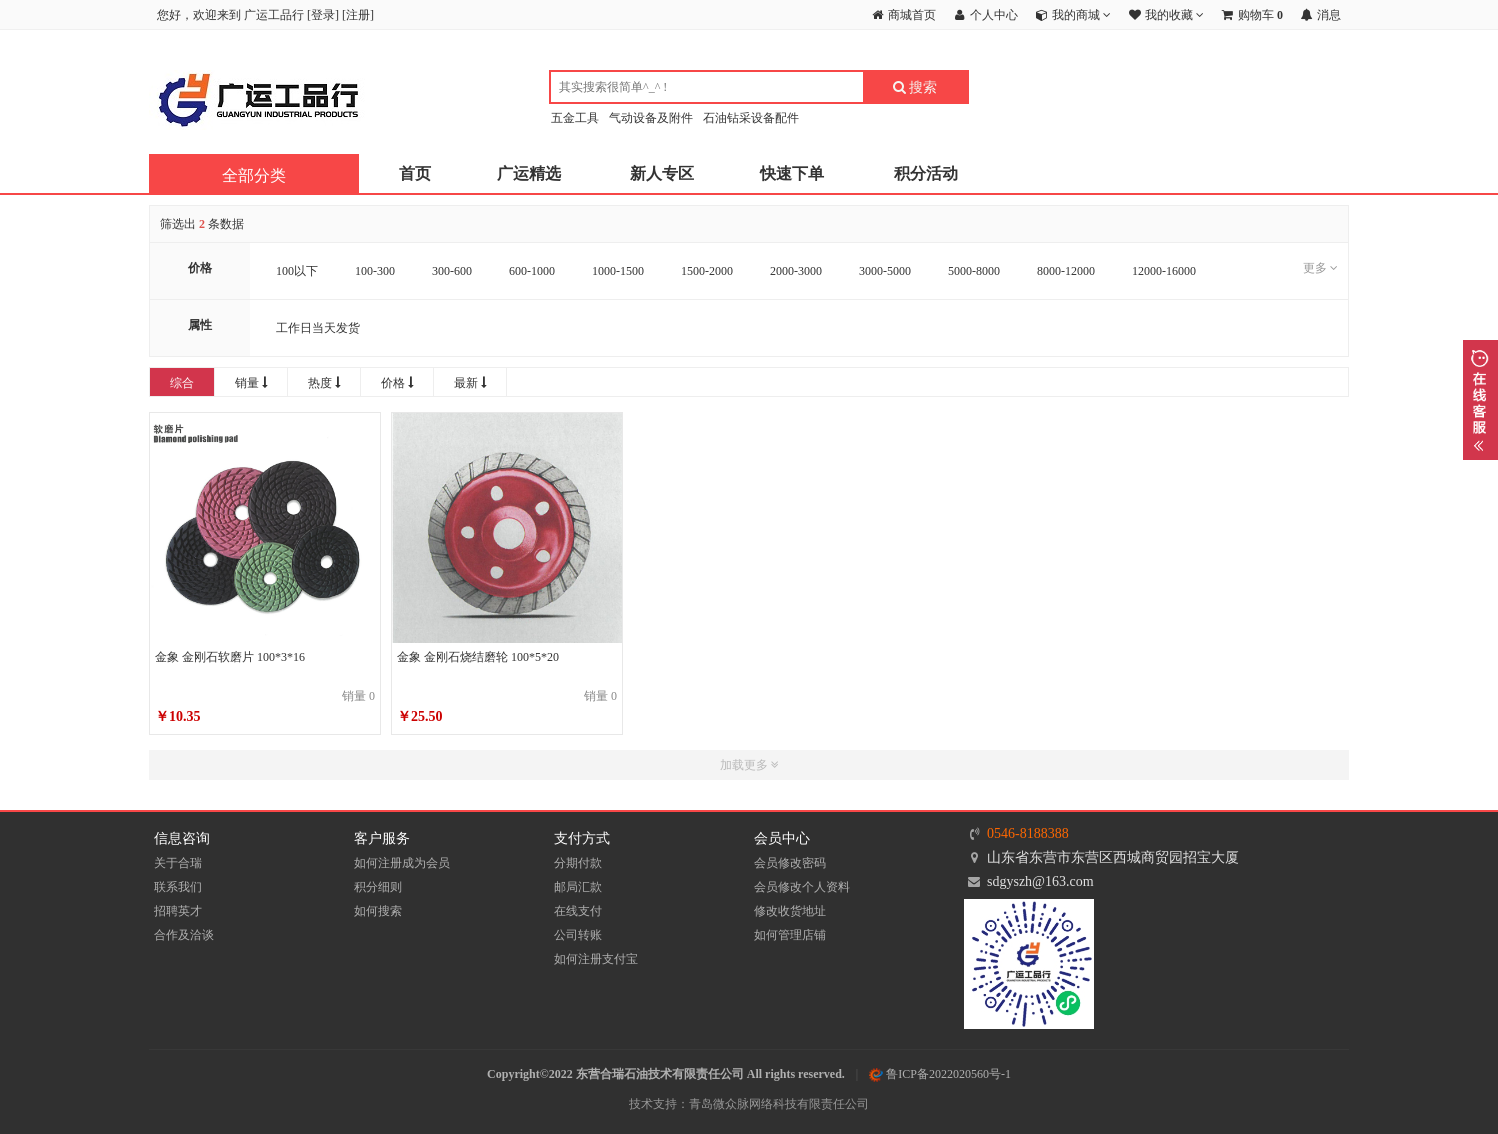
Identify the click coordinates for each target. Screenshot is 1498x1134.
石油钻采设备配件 (751, 118)
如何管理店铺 (790, 935)
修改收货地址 (790, 911)
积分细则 (378, 887)
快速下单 (792, 173)
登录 (323, 15)
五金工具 (575, 118)
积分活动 (926, 173)
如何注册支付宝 (596, 959)
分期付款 (578, 863)
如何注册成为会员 (402, 863)
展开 (1480, 400)
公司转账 (578, 935)
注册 (358, 15)
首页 (415, 173)
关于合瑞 (178, 863)
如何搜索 (378, 911)
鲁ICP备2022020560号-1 (940, 1074)
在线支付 (578, 911)
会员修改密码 (790, 863)
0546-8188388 (1028, 833)
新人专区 (662, 173)
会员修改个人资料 (802, 887)
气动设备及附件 (651, 118)
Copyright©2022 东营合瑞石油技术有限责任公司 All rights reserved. (666, 1074)
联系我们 (178, 887)
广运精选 (529, 173)
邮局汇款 (578, 887)
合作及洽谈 (184, 935)
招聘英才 (178, 911)
